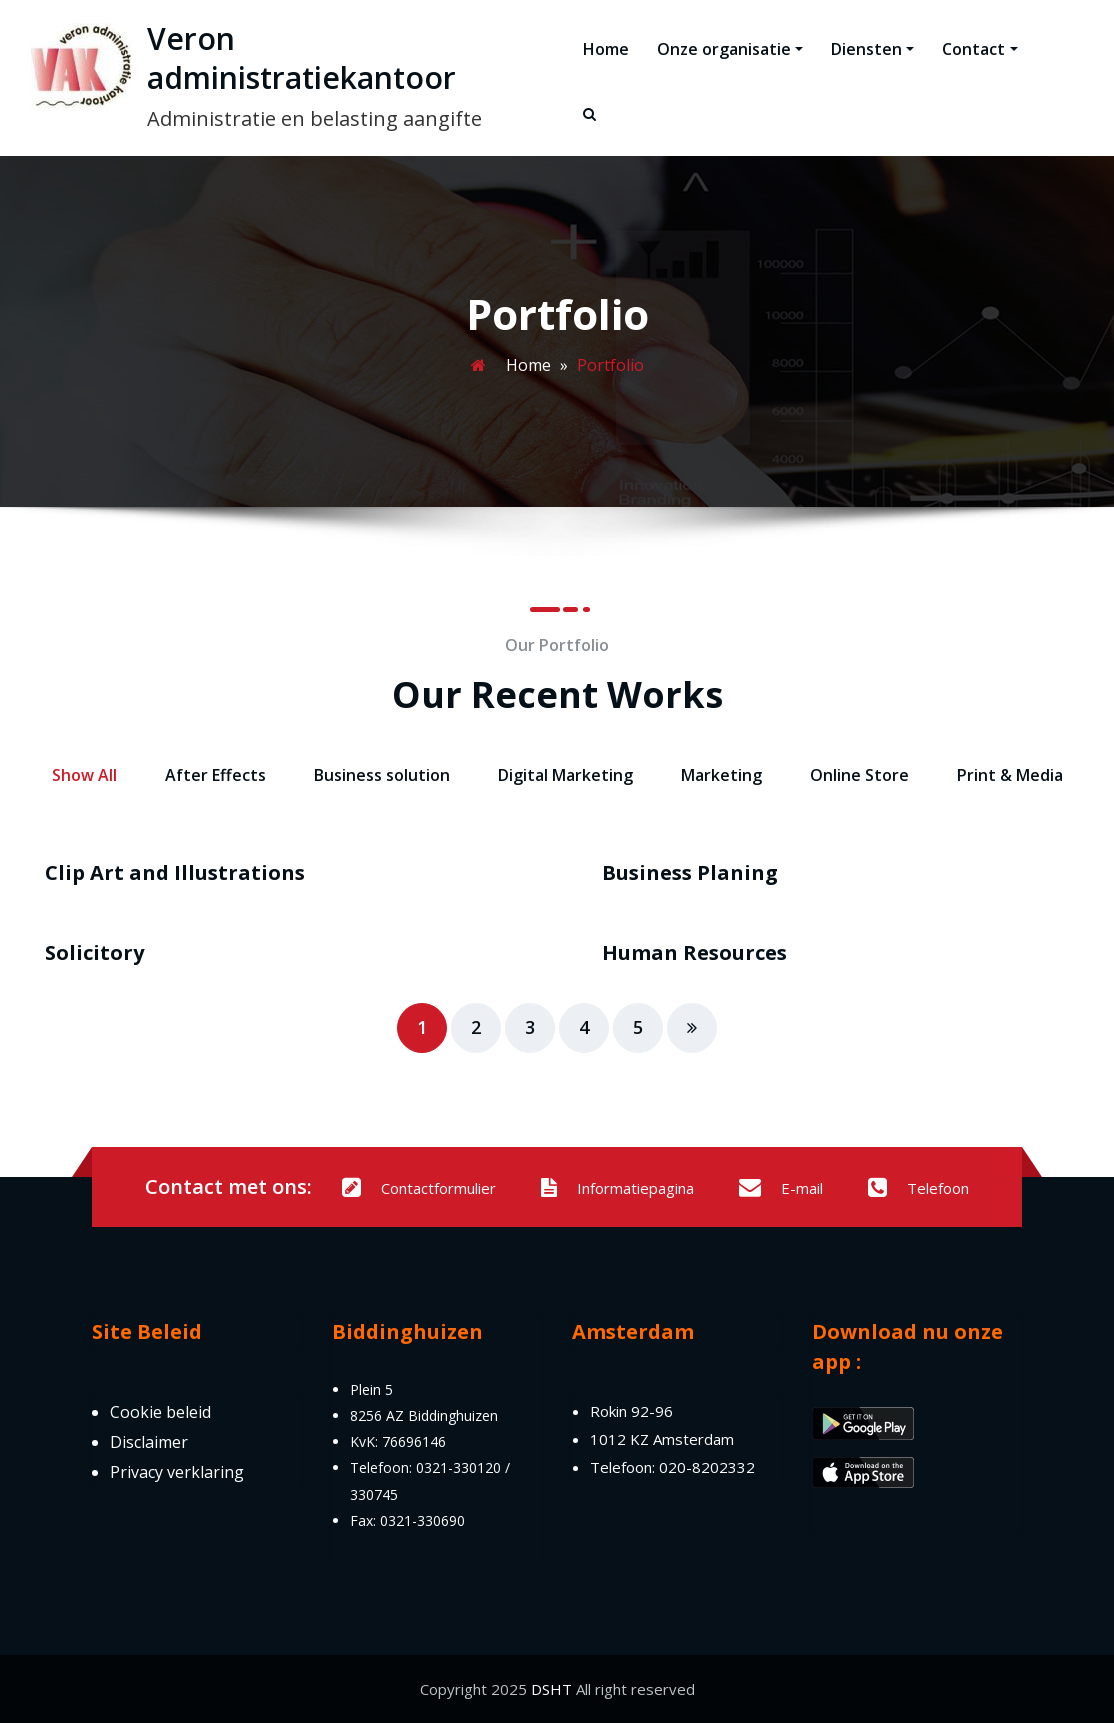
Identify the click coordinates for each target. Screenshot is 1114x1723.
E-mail (781, 1188)
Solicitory (94, 952)
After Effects (215, 775)
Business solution (382, 775)
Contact (979, 49)
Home (606, 49)
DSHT (551, 1689)
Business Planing (690, 872)
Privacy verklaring (177, 1472)
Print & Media (1010, 775)
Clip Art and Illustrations (175, 872)
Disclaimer (149, 1442)
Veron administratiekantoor (301, 58)
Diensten (872, 49)
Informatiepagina (617, 1188)
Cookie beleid (160, 1412)
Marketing (721, 775)
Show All (84, 775)
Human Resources (694, 952)
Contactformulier (419, 1188)
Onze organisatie (730, 49)
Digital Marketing (565, 775)
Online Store (859, 775)
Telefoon (918, 1188)
